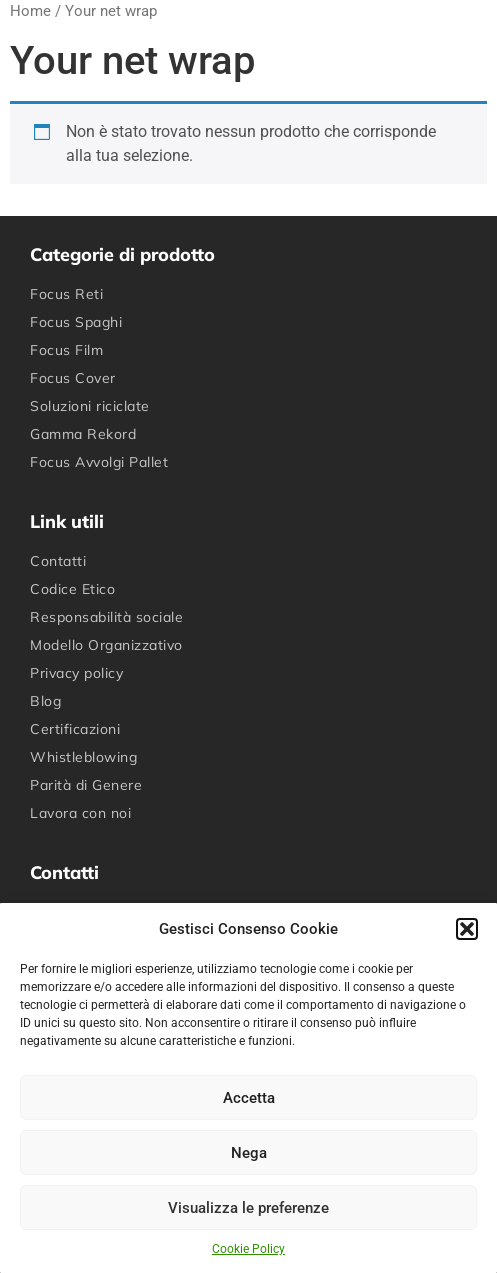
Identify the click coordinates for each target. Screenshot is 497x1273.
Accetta (249, 1098)
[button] (467, 929)
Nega (249, 1153)
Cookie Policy (248, 1249)
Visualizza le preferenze (248, 1208)
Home (30, 11)
